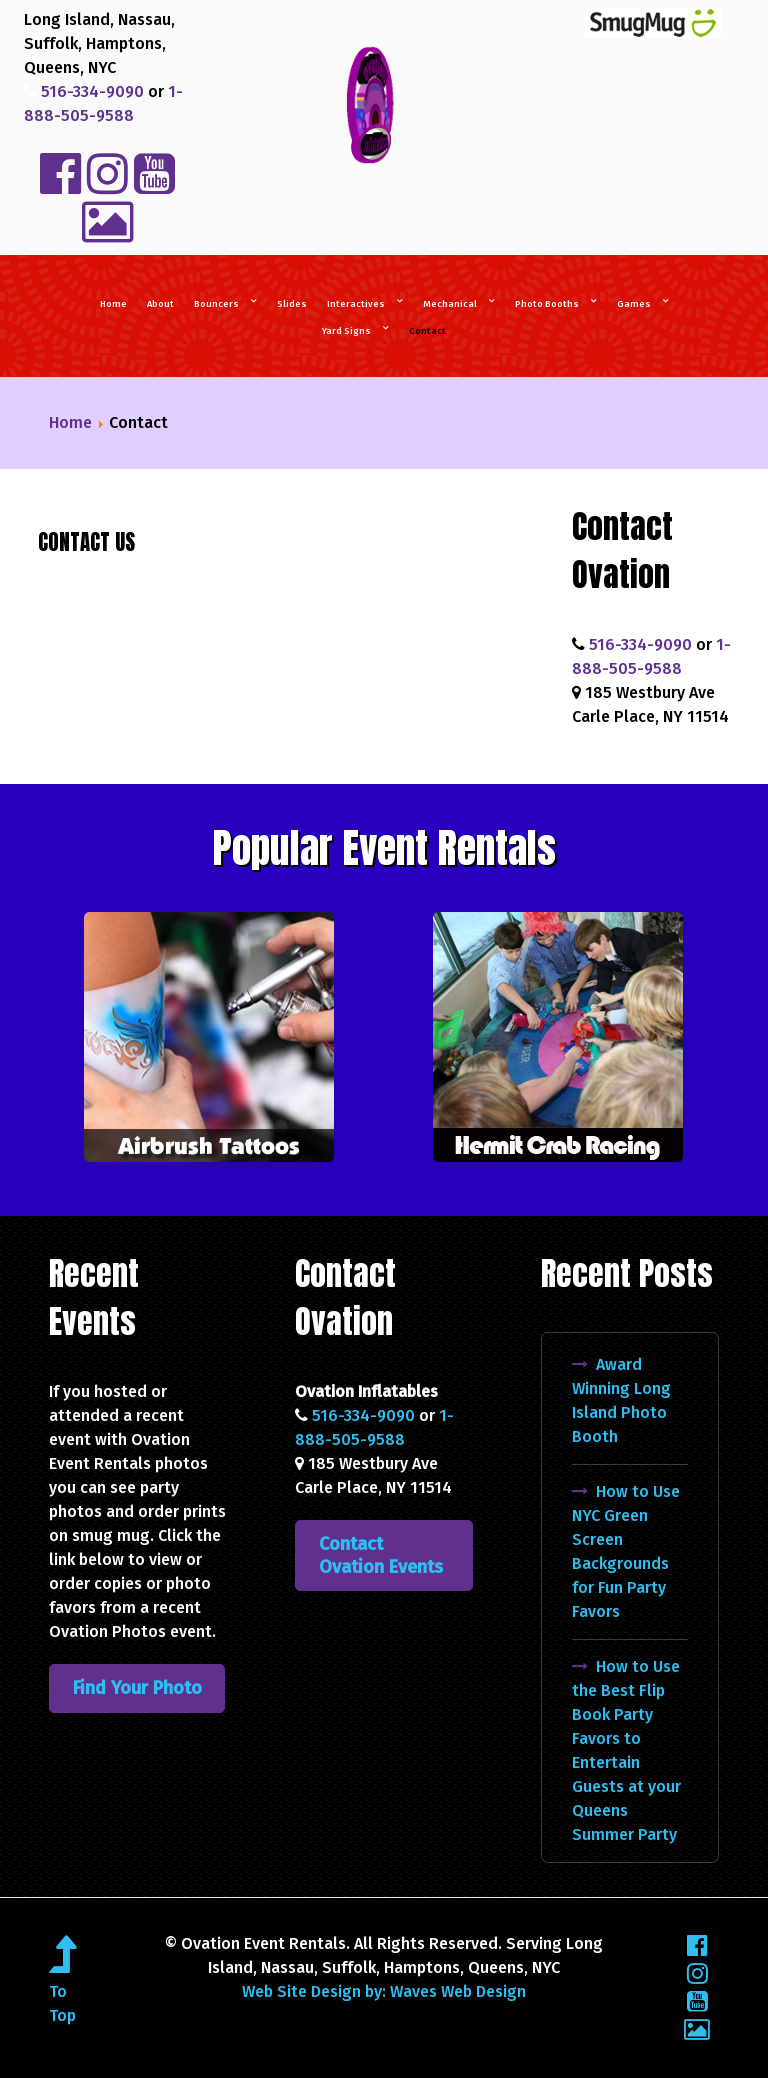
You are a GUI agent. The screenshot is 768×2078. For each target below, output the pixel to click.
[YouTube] (697, 2002)
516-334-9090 (90, 91)
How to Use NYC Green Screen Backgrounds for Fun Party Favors (626, 1551)
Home (70, 422)
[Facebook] (697, 1946)
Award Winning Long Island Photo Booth (621, 1400)
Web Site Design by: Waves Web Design (384, 1991)
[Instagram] (697, 1974)
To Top (62, 1991)
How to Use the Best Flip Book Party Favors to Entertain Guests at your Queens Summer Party (626, 1750)
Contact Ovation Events (381, 1555)
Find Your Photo (137, 1688)
